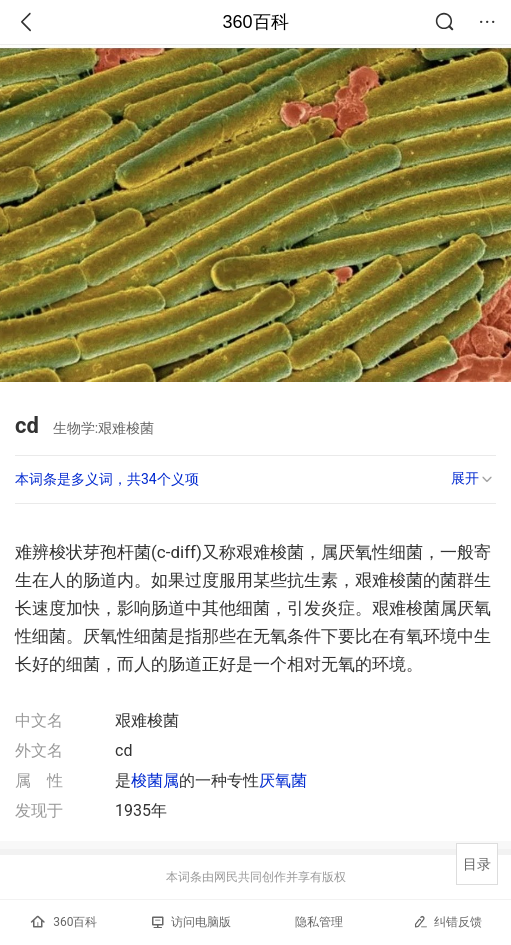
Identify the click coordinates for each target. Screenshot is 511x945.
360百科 (255, 22)
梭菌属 (155, 780)
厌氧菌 (283, 780)
